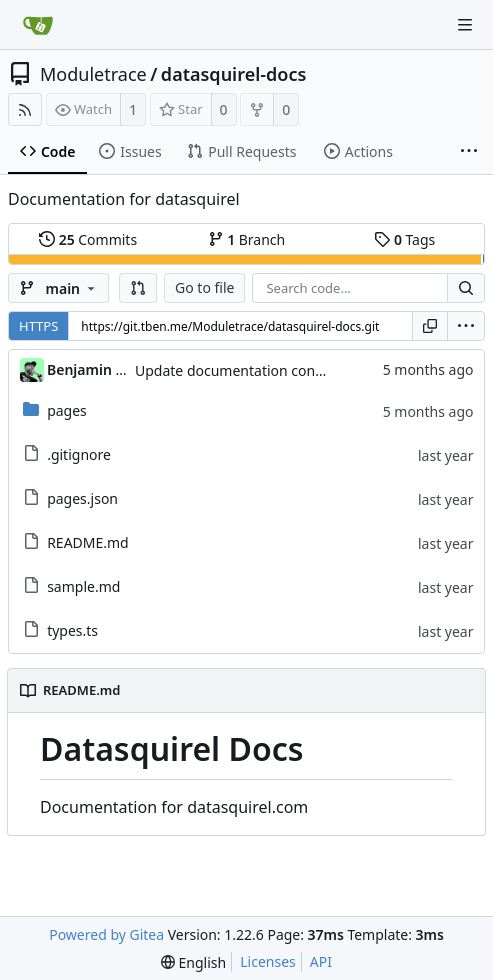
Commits (88, 239)
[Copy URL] (430, 326)
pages (67, 410)
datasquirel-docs (233, 74)
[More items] (469, 152)
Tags (404, 239)
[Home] (38, 25)
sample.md (83, 586)
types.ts (72, 630)
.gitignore (79, 454)
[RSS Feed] (25, 109)
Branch (247, 239)
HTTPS (38, 326)
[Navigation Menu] (465, 25)
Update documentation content (238, 370)
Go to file (204, 287)
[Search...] (466, 288)
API (321, 961)
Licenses (268, 961)
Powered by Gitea (106, 934)
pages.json (82, 498)
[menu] (466, 326)
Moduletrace (93, 74)
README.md (88, 542)
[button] (138, 288)
